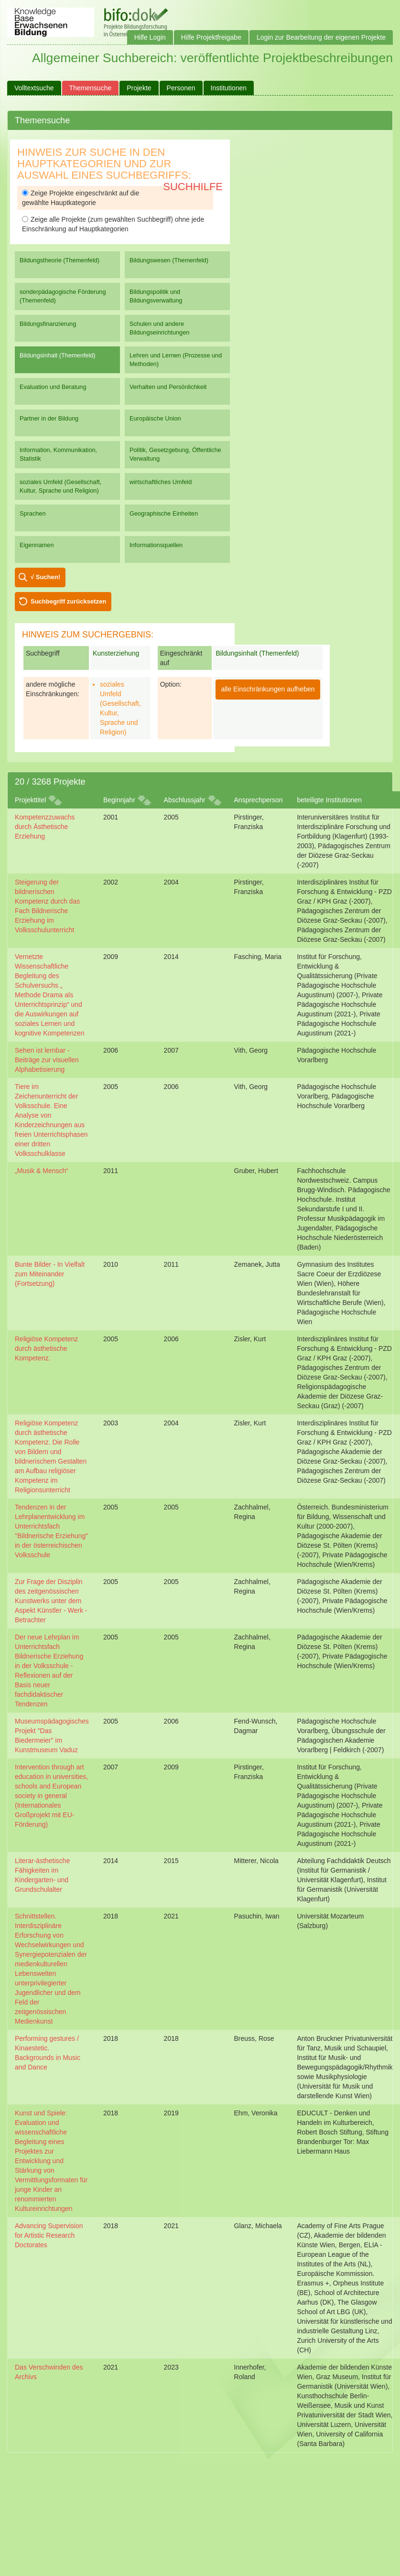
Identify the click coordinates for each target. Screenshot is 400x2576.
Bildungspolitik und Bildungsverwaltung (156, 296)
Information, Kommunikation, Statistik (58, 454)
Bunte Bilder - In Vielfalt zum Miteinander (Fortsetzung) (50, 1274)
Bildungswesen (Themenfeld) (169, 260)
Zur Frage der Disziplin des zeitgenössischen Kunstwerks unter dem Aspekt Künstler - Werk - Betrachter (51, 1601)
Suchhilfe (193, 187)
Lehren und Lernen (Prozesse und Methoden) (176, 359)
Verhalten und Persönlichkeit (168, 386)
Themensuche (90, 88)
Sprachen (33, 513)
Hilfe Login (150, 37)
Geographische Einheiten (164, 513)
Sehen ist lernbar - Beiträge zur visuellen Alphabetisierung (47, 1059)
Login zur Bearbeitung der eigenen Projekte (321, 37)
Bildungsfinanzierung (48, 323)
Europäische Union (155, 418)
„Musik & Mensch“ (41, 1171)
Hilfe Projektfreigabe (211, 37)
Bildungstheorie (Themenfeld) (59, 260)
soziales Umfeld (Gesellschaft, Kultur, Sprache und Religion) (60, 486)
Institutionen (229, 88)
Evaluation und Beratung (53, 386)
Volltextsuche (34, 88)
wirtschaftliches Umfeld (161, 481)
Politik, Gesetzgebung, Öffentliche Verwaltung (175, 454)
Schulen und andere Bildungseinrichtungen (159, 328)
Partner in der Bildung (49, 418)
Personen (181, 88)
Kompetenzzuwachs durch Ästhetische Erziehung (45, 826)
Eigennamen (37, 545)
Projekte (139, 88)
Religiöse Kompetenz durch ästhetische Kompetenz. (46, 1348)
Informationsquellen (156, 545)
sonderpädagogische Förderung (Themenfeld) (63, 296)
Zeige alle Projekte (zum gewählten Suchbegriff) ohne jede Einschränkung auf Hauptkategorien (113, 224)
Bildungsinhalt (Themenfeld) (58, 355)
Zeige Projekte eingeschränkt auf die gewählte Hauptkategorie (80, 197)
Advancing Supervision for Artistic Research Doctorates (49, 2235)
